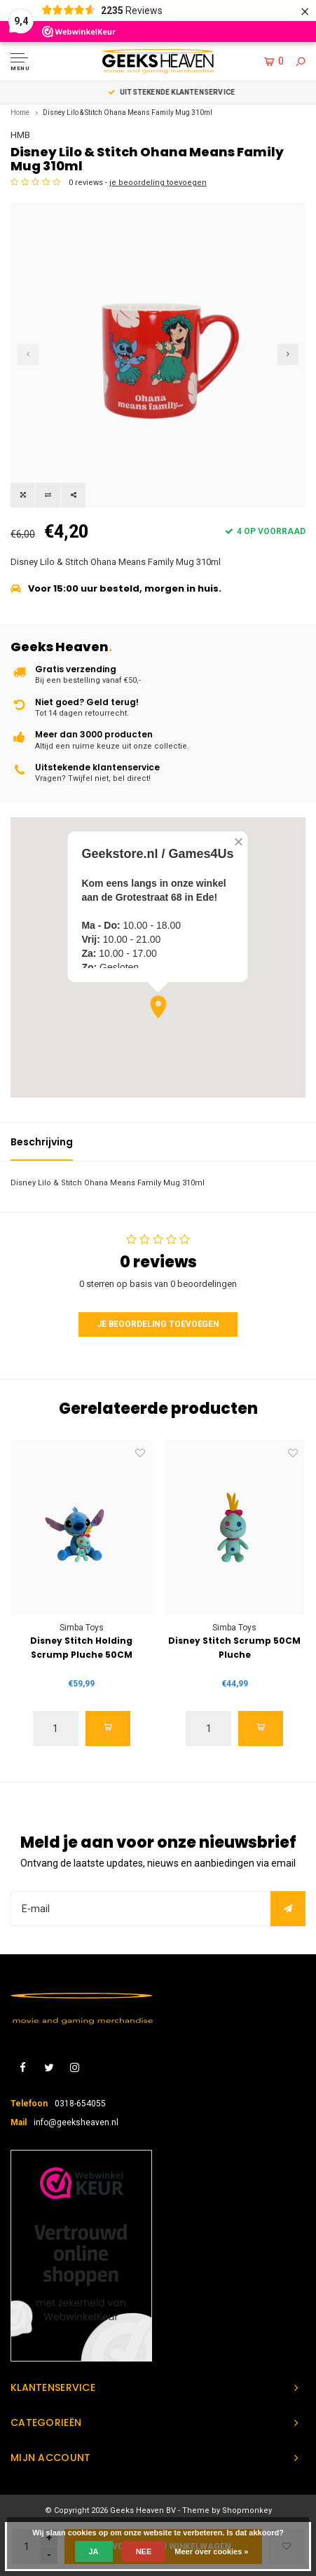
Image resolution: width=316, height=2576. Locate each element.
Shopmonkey (247, 2510)
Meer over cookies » (211, 2551)
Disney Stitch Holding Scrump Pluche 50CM (81, 1648)
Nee (144, 2551)
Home (20, 112)
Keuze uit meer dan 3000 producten (158, 92)
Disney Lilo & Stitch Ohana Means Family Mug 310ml (127, 112)
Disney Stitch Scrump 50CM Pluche (234, 1648)
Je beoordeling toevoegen (158, 1324)
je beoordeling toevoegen (158, 182)
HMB (20, 135)
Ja (94, 2551)
